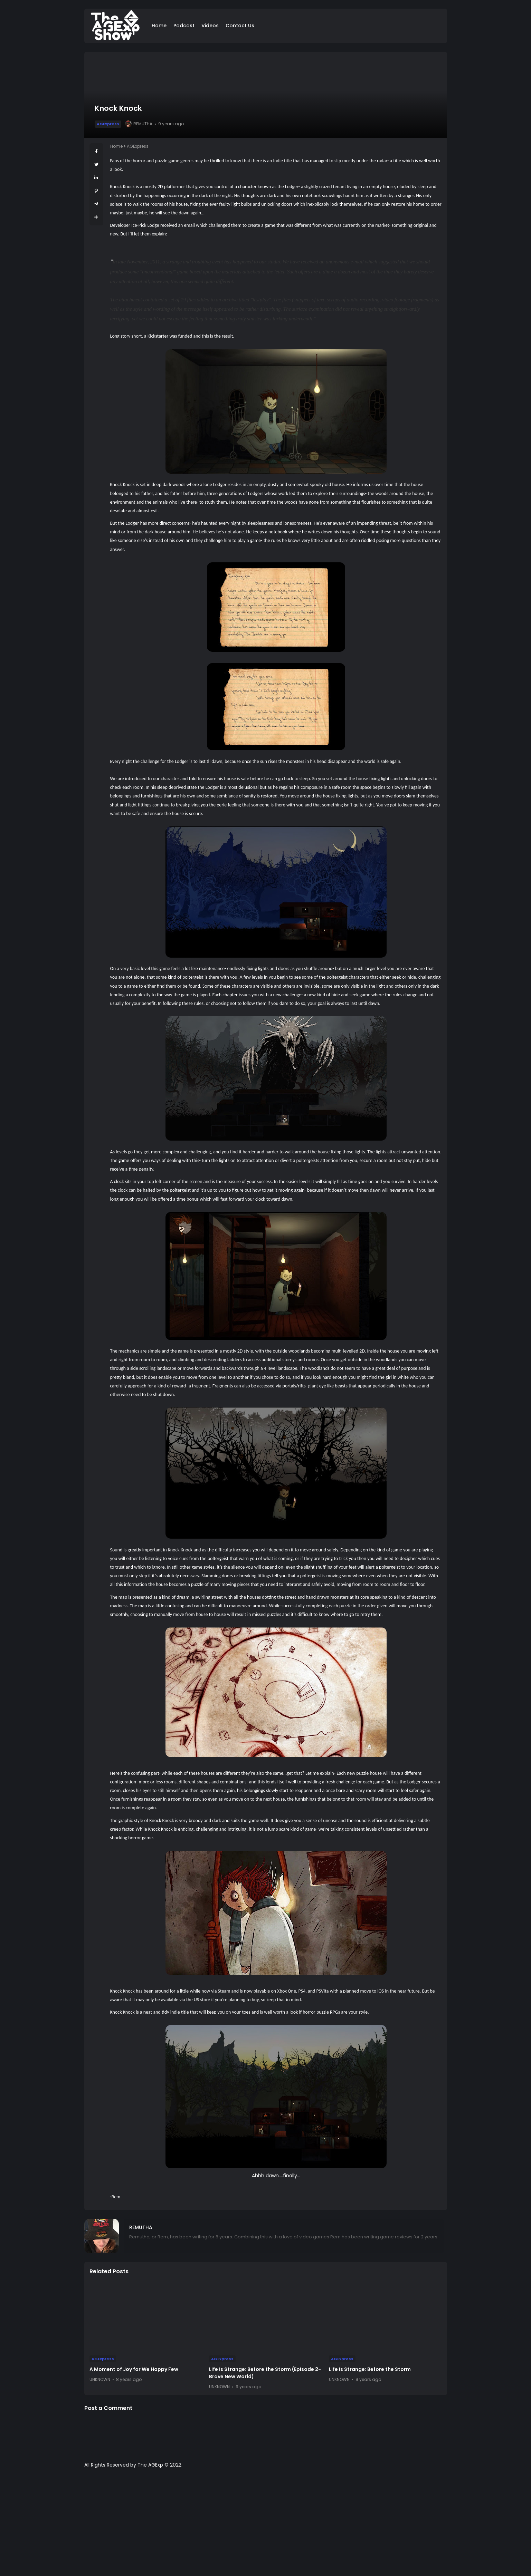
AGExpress (108, 124)
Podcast (184, 25)
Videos (210, 25)
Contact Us (240, 25)
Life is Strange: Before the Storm (370, 2369)
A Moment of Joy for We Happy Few (133, 2369)
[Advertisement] (265, 2525)
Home (159, 25)
